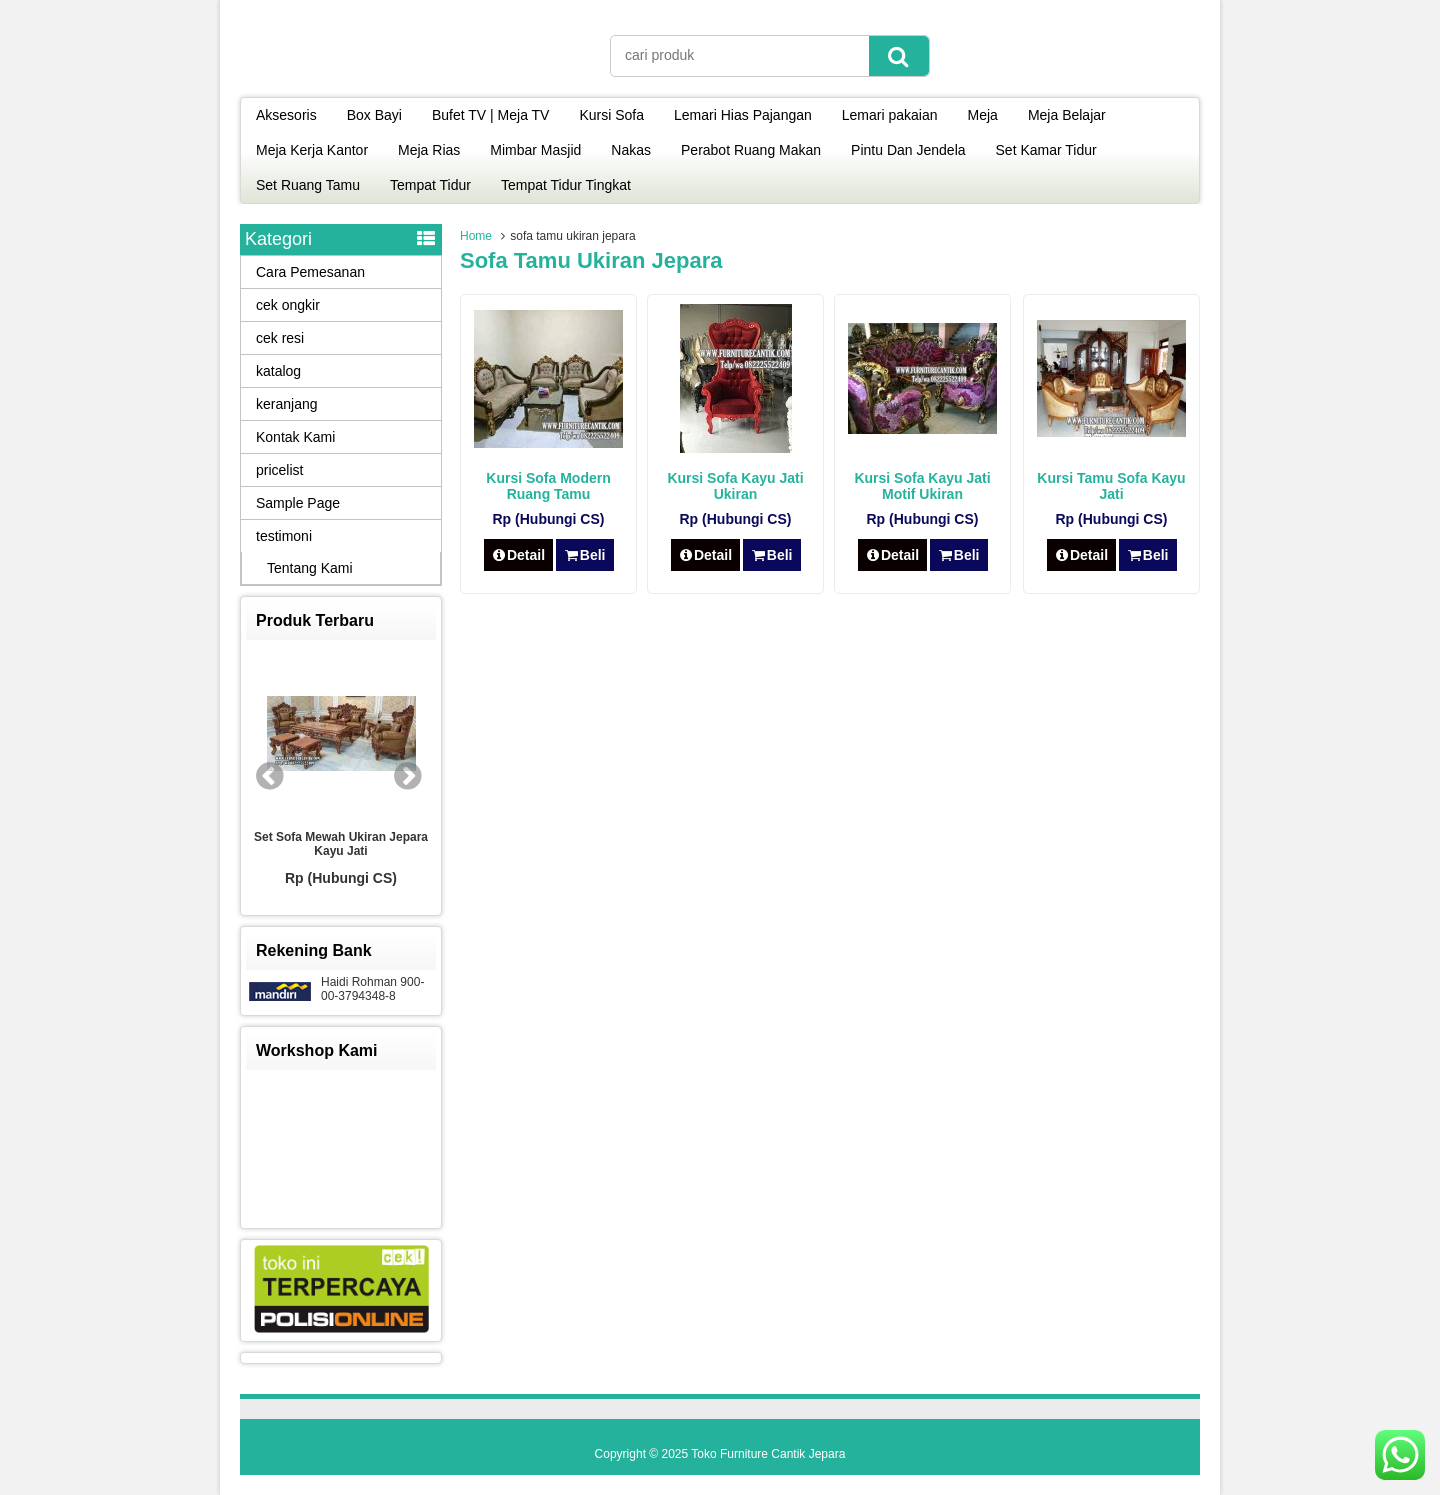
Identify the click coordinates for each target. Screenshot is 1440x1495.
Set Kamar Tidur (1046, 150)
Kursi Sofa (611, 115)
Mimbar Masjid (535, 150)
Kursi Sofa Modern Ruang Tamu (548, 486)
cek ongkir (288, 305)
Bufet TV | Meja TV (491, 115)
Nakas (631, 150)
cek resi (280, 338)
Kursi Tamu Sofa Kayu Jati (1111, 486)
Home (476, 236)
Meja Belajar (1067, 115)
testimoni (284, 536)
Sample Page (298, 503)
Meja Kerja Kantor (312, 150)
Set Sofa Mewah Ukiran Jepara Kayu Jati (341, 844)
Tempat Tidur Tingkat (566, 185)
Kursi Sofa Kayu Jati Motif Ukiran (922, 486)
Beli (584, 555)
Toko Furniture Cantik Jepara (768, 1454)
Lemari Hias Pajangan (743, 115)
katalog (278, 371)
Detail (519, 555)
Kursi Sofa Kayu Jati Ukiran (735, 486)
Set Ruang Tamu (308, 185)
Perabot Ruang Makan (751, 150)
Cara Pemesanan (310, 272)
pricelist (279, 470)
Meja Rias (429, 150)
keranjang (287, 404)
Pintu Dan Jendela (908, 150)
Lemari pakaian (890, 115)
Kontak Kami (295, 437)
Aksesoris (286, 115)
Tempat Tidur (430, 185)
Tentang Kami (310, 568)
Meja (983, 115)
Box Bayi (374, 115)
